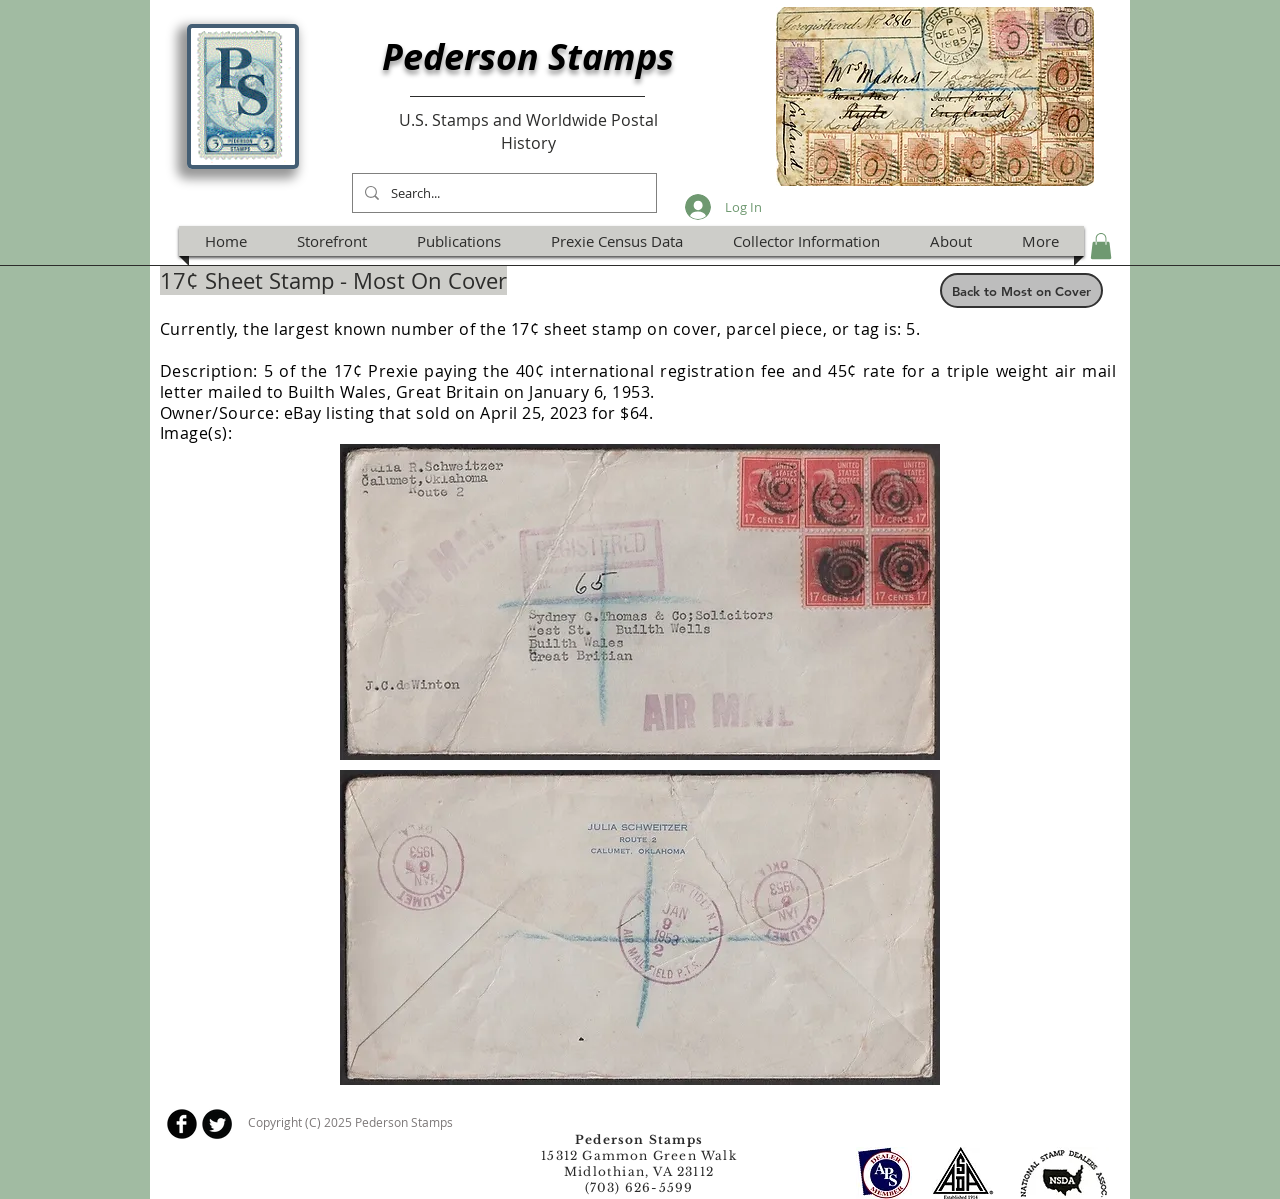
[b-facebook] (182, 1124)
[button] (1101, 246)
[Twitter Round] (217, 1124)
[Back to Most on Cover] (1021, 290)
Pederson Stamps (528, 56)
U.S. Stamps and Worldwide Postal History (528, 131)
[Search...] (502, 193)
